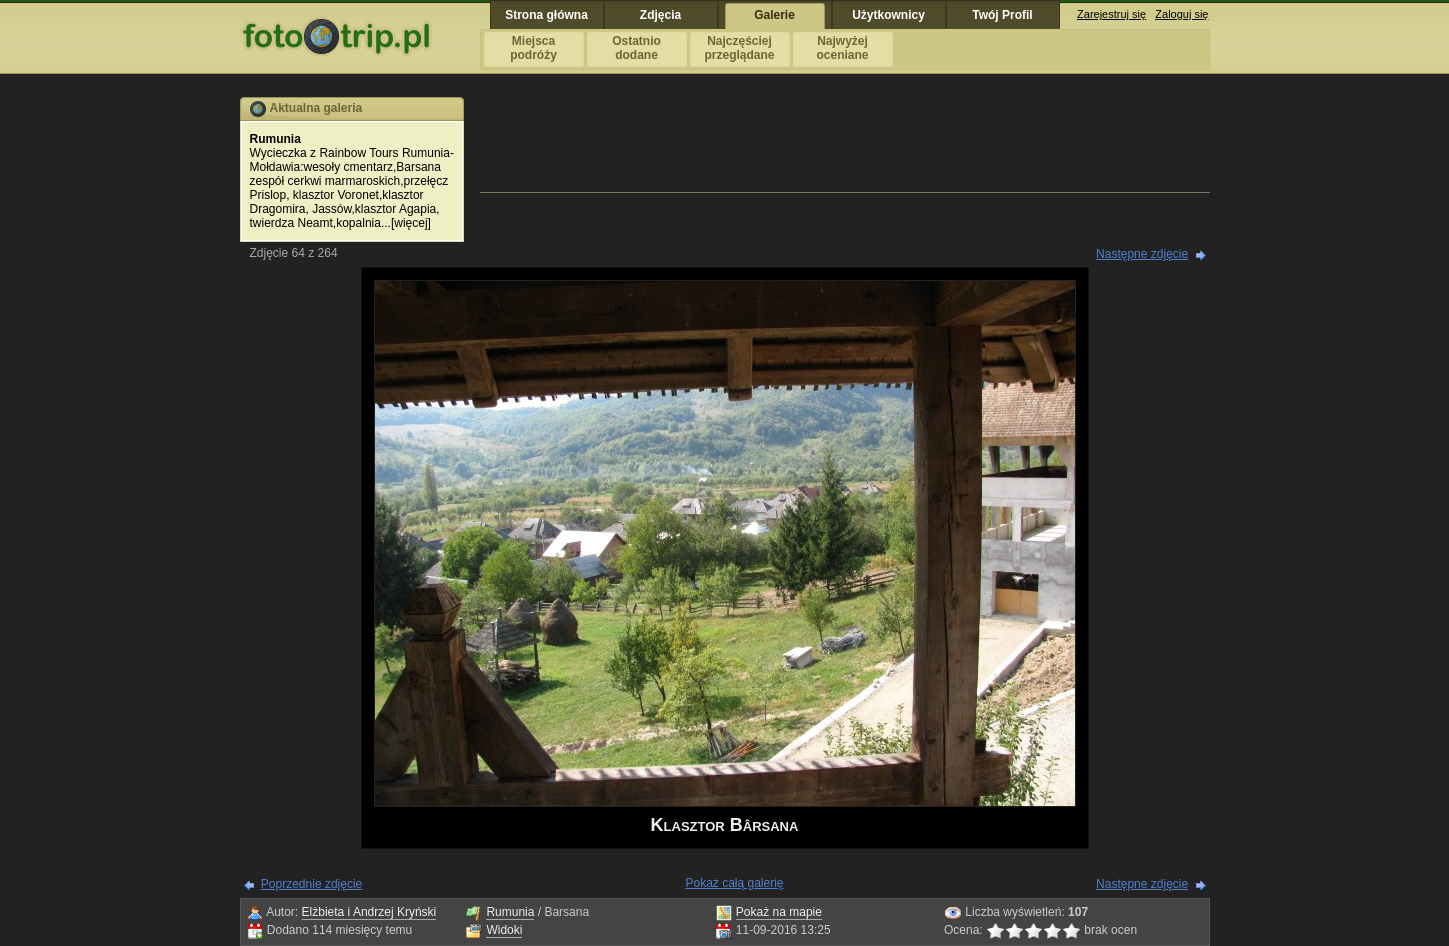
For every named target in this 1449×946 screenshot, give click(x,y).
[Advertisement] (845, 142)
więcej (410, 223)
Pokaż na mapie (779, 912)
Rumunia (510, 912)
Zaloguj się (1181, 14)
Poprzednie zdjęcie (311, 884)
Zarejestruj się (1111, 14)
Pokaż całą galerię (734, 883)
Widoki (504, 930)
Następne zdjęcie (1142, 254)
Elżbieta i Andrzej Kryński (369, 912)
